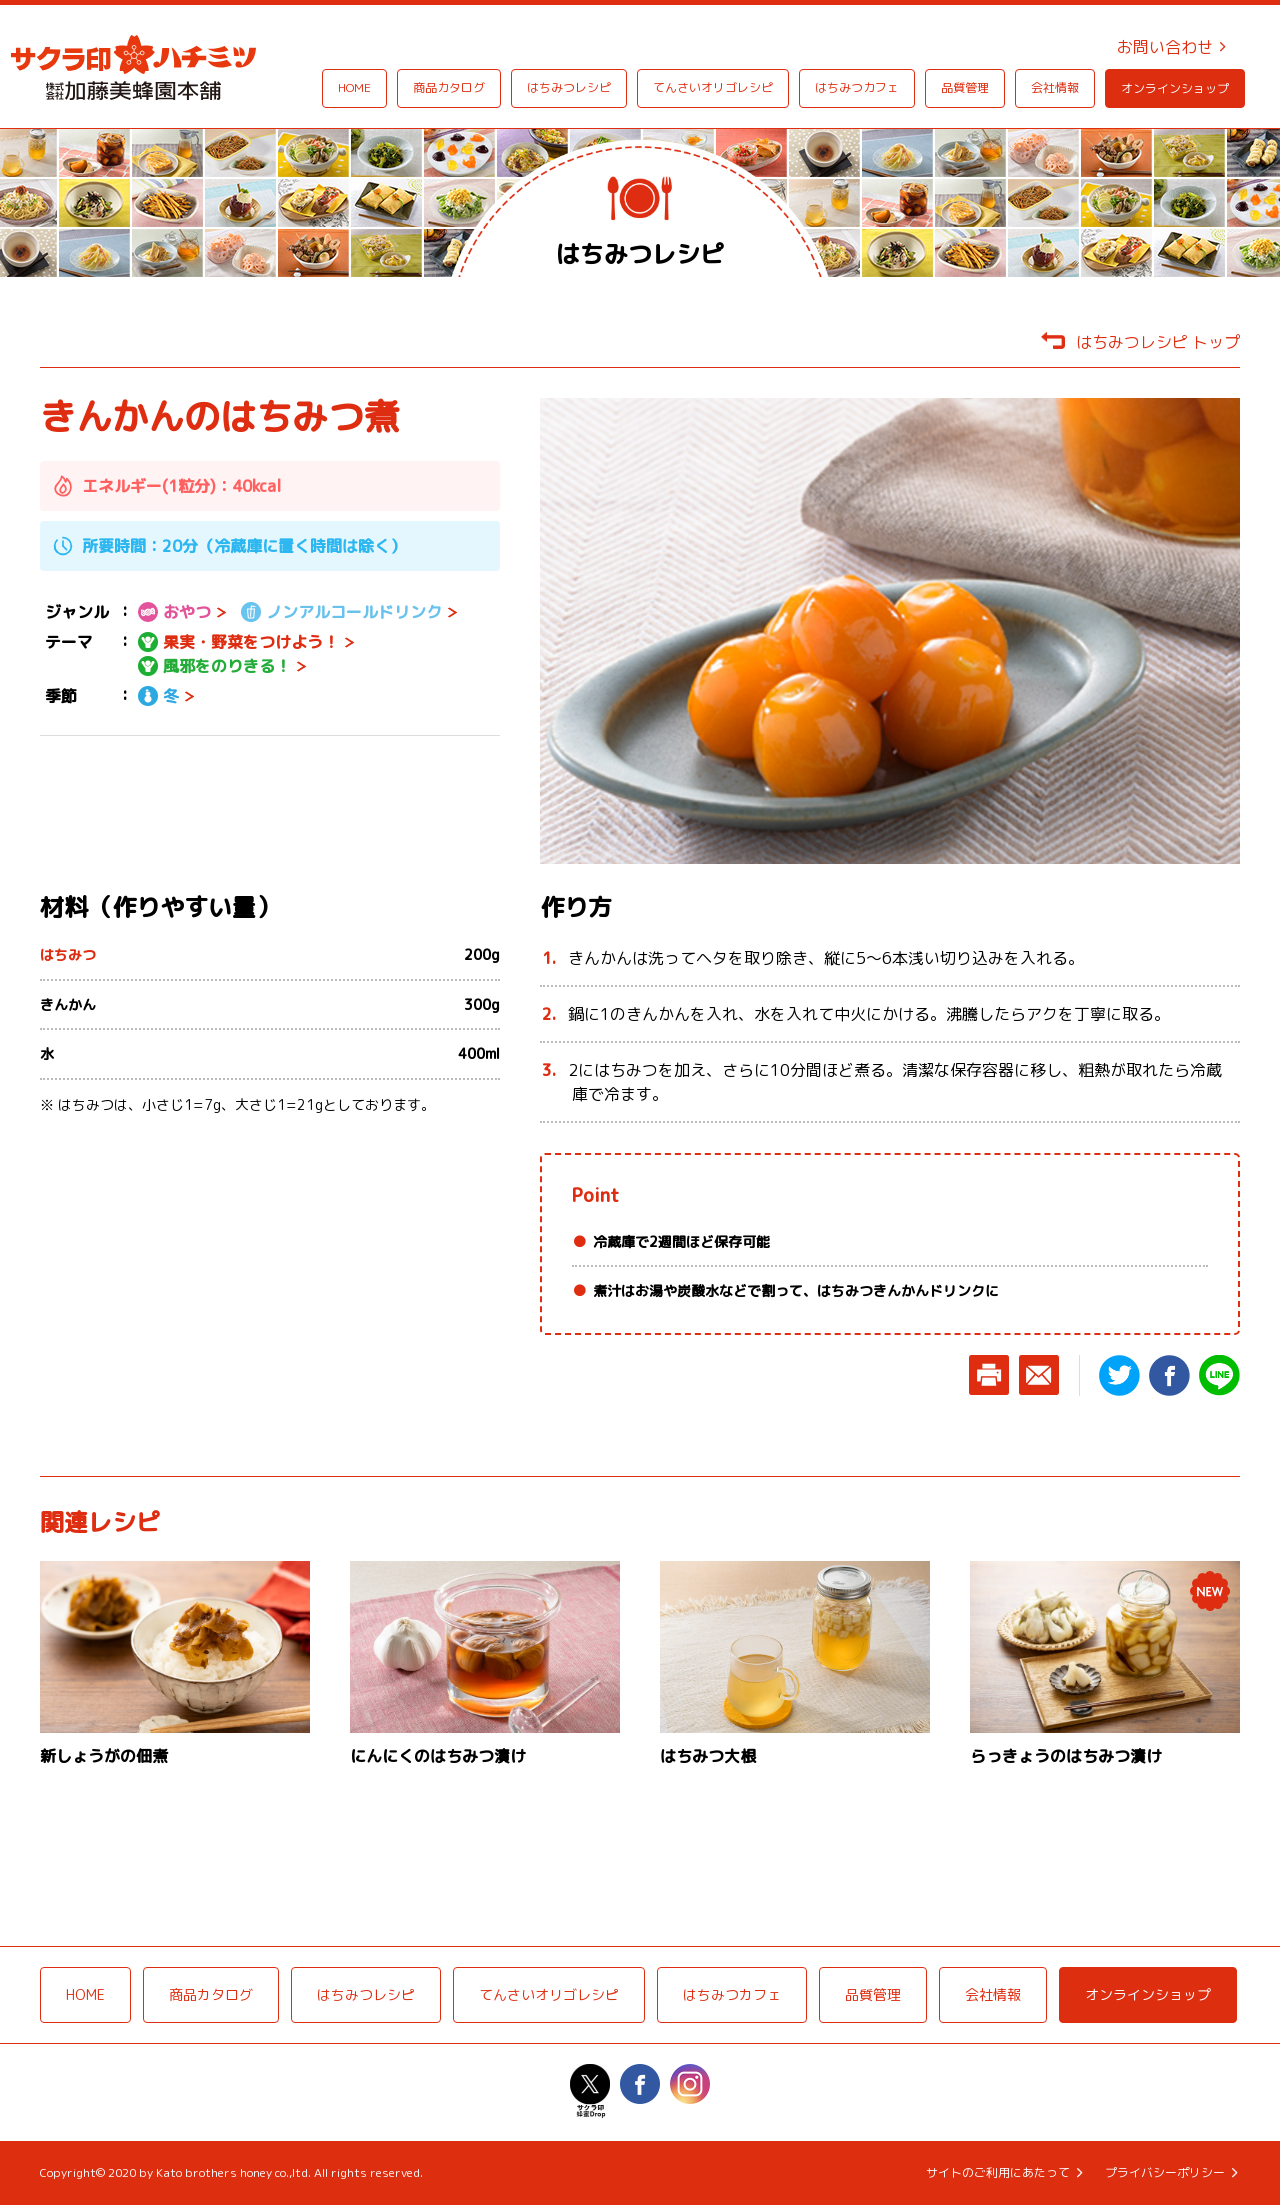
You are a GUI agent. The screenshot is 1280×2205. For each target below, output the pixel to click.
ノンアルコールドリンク (341, 612)
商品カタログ (449, 87)
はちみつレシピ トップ (1158, 342)
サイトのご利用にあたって (998, 2173)
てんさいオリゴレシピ (713, 87)
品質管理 (965, 87)
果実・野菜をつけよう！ (238, 642)
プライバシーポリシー (1165, 2173)
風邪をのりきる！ (214, 666)
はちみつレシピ (569, 87)
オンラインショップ (1175, 88)
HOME (354, 87)
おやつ (174, 612)
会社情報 (1055, 87)
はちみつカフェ (857, 87)
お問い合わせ (1165, 47)
